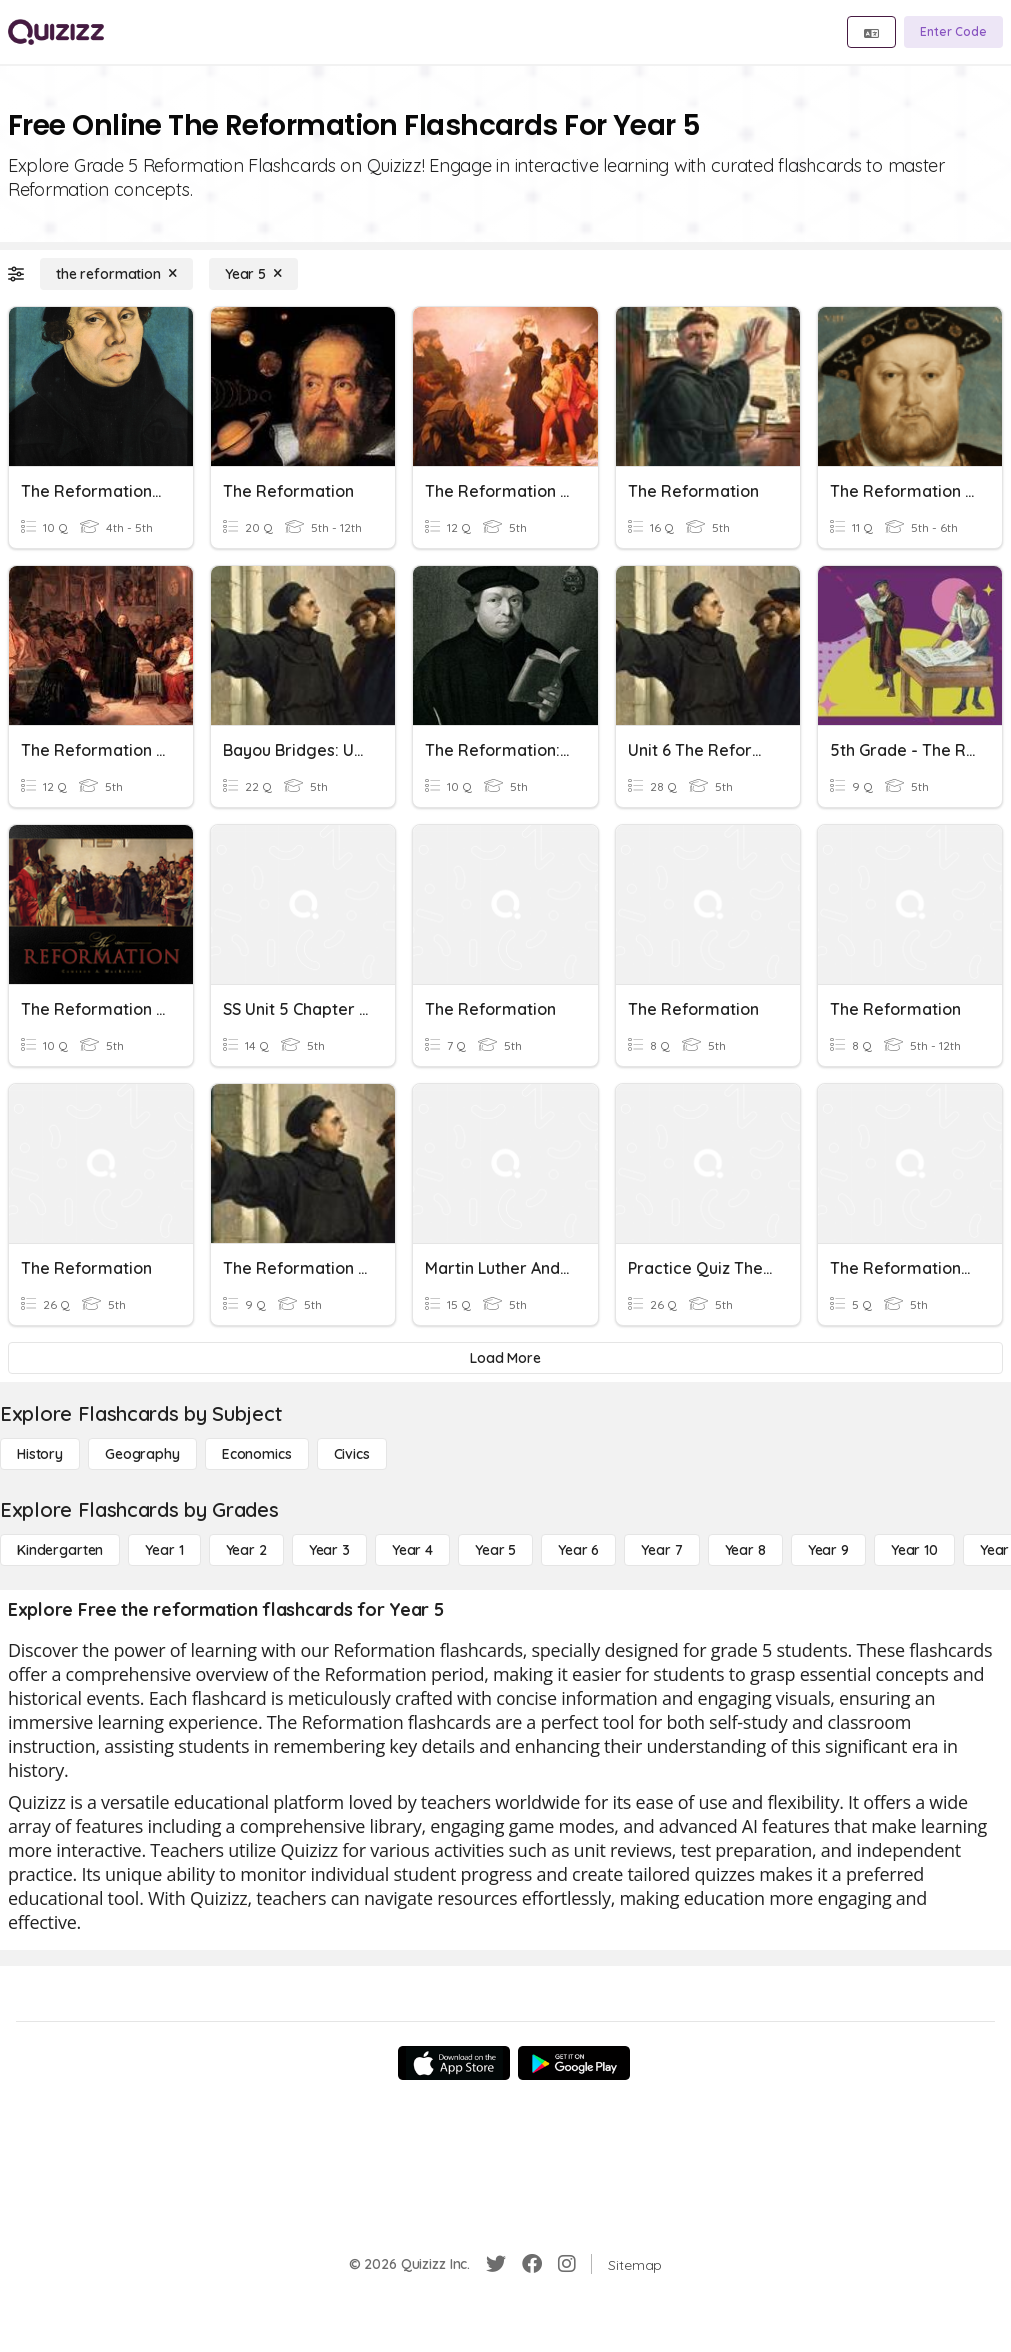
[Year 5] (253, 274)
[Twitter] (496, 2264)
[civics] (352, 1454)
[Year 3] (329, 1550)
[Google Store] (574, 2063)
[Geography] (142, 1454)
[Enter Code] (953, 32)
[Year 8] (745, 1550)
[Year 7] (661, 1550)
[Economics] (257, 1454)
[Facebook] (532, 2264)
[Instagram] (567, 2264)
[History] (40, 1454)
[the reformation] (116, 274)
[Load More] (505, 1358)
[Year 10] (914, 1550)
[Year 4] (412, 1550)
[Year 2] (246, 1550)
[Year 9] (828, 1550)
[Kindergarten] (60, 1550)
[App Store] (454, 2063)
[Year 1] (164, 1550)
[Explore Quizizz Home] (56, 32)
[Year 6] (578, 1550)
